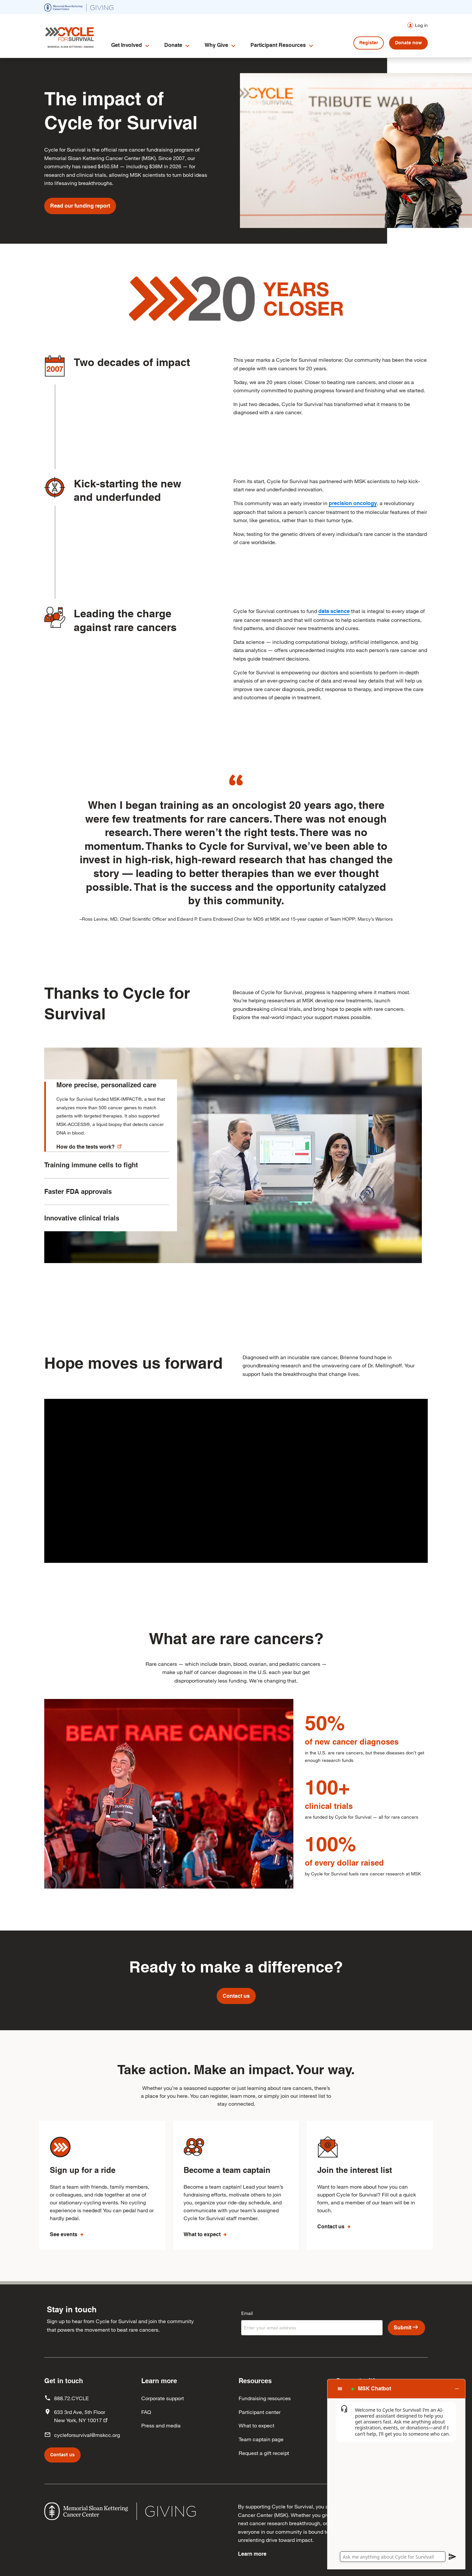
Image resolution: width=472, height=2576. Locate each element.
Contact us (236, 1996)
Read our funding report (80, 206)
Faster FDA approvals (78, 1206)
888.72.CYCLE (71, 2398)
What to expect (203, 2234)
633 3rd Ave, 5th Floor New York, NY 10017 (81, 2416)
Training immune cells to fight (91, 1180)
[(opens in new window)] (78, 7)
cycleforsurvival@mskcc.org (87, 2435)
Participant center (260, 2412)
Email (247, 2313)
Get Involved (126, 45)
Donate (173, 45)
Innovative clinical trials (81, 1233)
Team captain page (261, 2439)
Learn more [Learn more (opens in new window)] (252, 2554)
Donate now (408, 42)
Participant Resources (278, 45)
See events (64, 2234)
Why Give (216, 45)
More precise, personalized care (106, 1085)
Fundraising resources (265, 2398)
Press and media (161, 2425)
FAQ (146, 2412)
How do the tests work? (89, 1146)
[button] (396, 2388)
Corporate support (162, 2398)
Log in (421, 25)
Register (368, 42)
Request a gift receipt (264, 2453)
